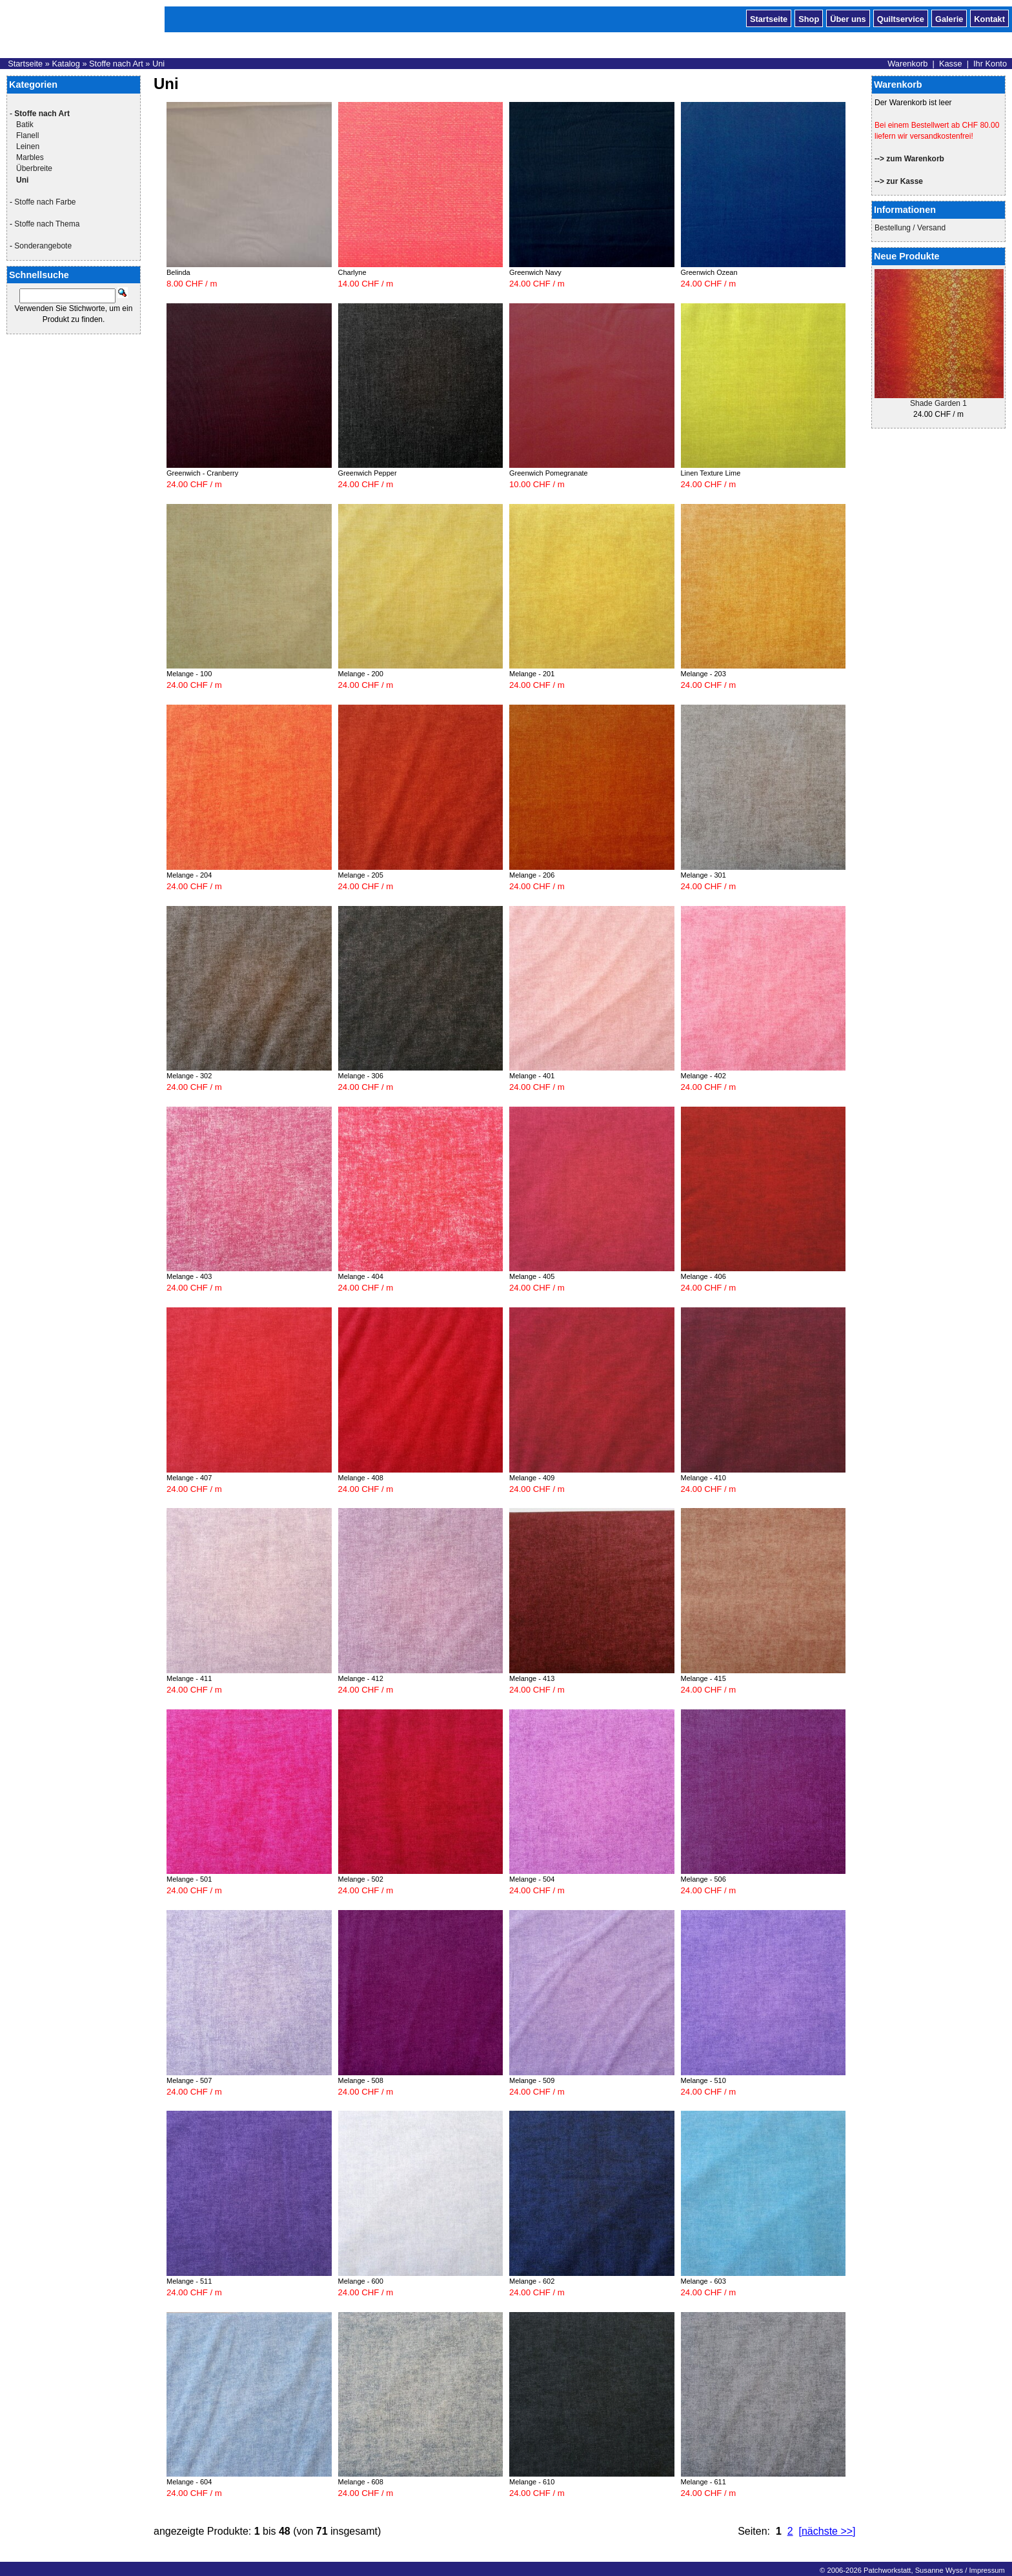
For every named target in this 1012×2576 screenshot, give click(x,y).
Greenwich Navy (535, 272)
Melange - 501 (189, 1879)
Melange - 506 (703, 1879)
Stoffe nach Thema (46, 223)
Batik (25, 124)
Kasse (950, 63)
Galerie (949, 18)
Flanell (27, 135)
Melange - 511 (189, 2281)
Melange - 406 (703, 1276)
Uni (158, 63)
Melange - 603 (703, 2281)
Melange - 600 (360, 2281)
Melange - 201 (531, 674)
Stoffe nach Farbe (45, 201)
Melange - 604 (189, 2482)
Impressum (986, 2570)
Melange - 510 (703, 2080)
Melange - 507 (189, 2080)
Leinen (27, 146)
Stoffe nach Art (116, 63)
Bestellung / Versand (910, 227)
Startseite (768, 18)
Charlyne (352, 272)
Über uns (847, 18)
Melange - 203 (703, 674)
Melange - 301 (703, 875)
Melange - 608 (360, 2482)
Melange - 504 (531, 1879)
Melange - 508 (360, 2080)
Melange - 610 (531, 2482)
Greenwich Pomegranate (548, 473)
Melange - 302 (189, 1076)
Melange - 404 (360, 1276)
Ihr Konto (990, 63)
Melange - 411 (189, 1678)
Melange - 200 (360, 674)
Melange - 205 (360, 875)
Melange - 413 (531, 1678)
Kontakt (989, 18)
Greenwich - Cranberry (202, 473)
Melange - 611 (703, 2482)
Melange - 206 (531, 875)
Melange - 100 (189, 674)
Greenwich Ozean (709, 272)
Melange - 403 (189, 1276)
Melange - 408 (360, 1478)
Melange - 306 (360, 1076)
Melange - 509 (531, 2080)
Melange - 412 (360, 1678)
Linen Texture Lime (711, 473)
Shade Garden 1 (938, 403)
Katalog (65, 63)
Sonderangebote (43, 245)
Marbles (30, 157)
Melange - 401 (531, 1076)
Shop (808, 18)
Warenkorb (907, 63)
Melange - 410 (703, 1478)
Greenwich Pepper (367, 473)
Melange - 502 (360, 1879)
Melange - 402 (703, 1076)
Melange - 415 (703, 1678)
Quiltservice (900, 18)
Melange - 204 (189, 875)
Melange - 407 (189, 1478)
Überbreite (34, 168)
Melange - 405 (531, 1276)
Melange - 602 (531, 2281)
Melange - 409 (531, 1478)
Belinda (178, 272)
